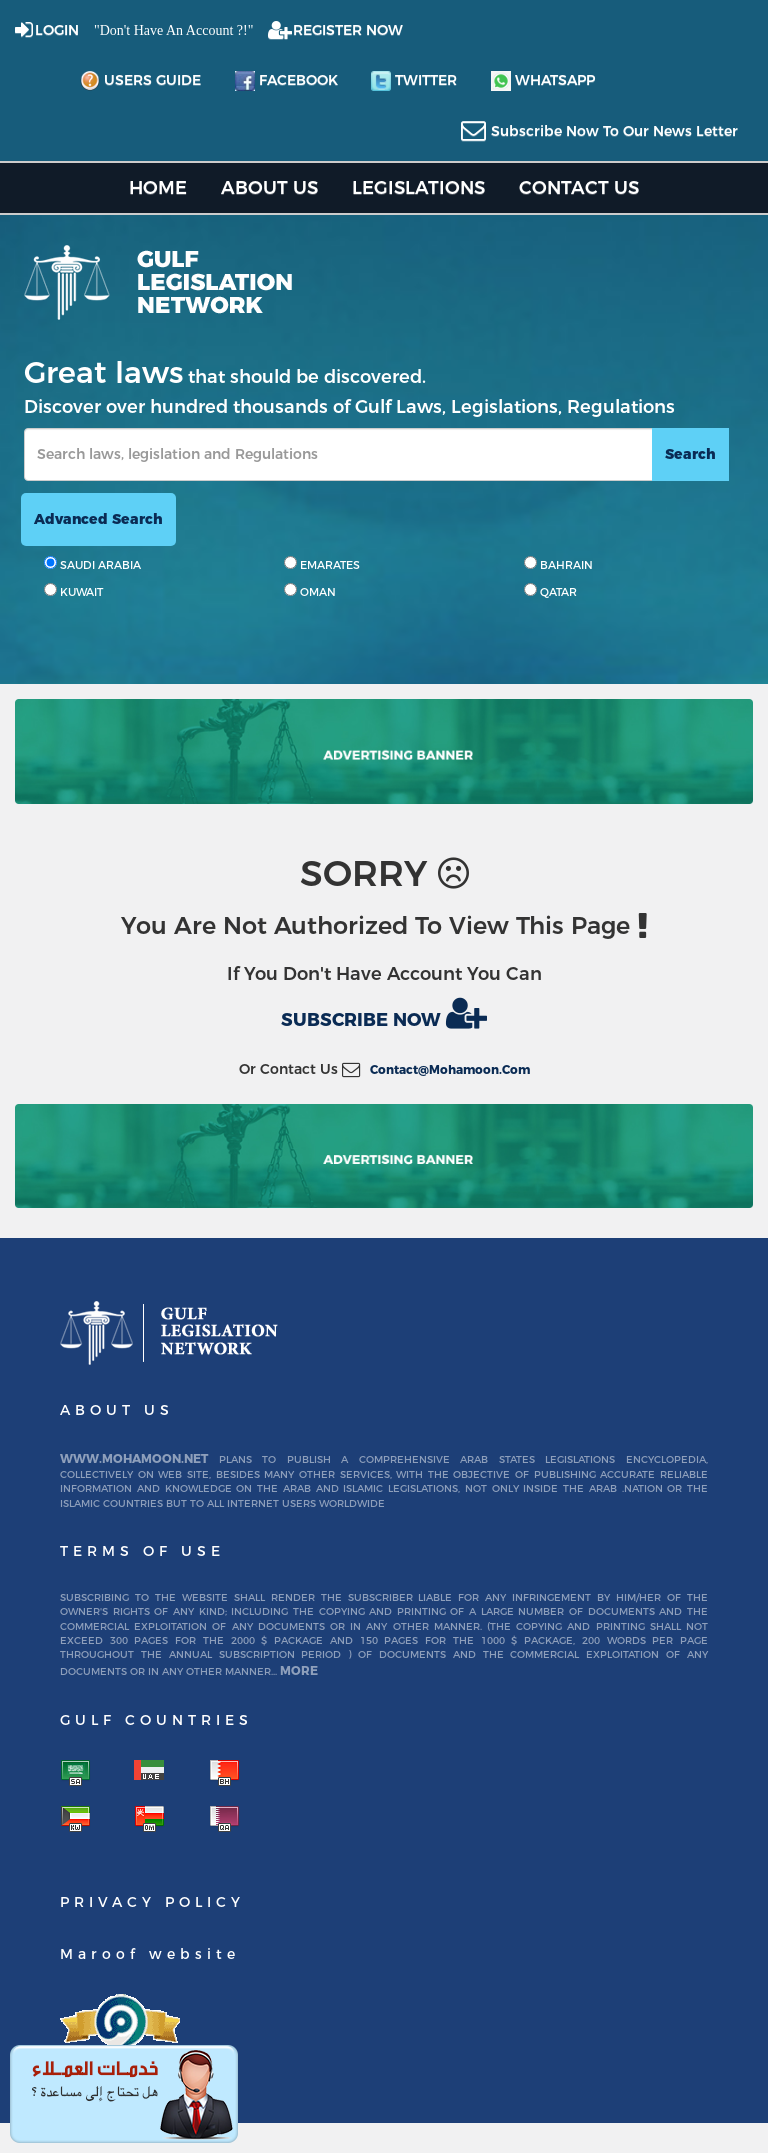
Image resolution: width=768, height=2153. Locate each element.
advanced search (98, 519)
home (158, 187)
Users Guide (140, 81)
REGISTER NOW (348, 30)
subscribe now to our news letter (614, 131)
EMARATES (322, 564)
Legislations (418, 187)
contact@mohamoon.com (450, 1069)
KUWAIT (73, 591)
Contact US (579, 187)
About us (269, 187)
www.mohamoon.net (134, 1458)
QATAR (550, 591)
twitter (414, 81)
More (299, 1670)
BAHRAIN (558, 564)
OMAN (310, 591)
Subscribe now (384, 1013)
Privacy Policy (152, 1902)
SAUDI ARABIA (92, 564)
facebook (286, 81)
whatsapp (543, 81)
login (57, 30)
